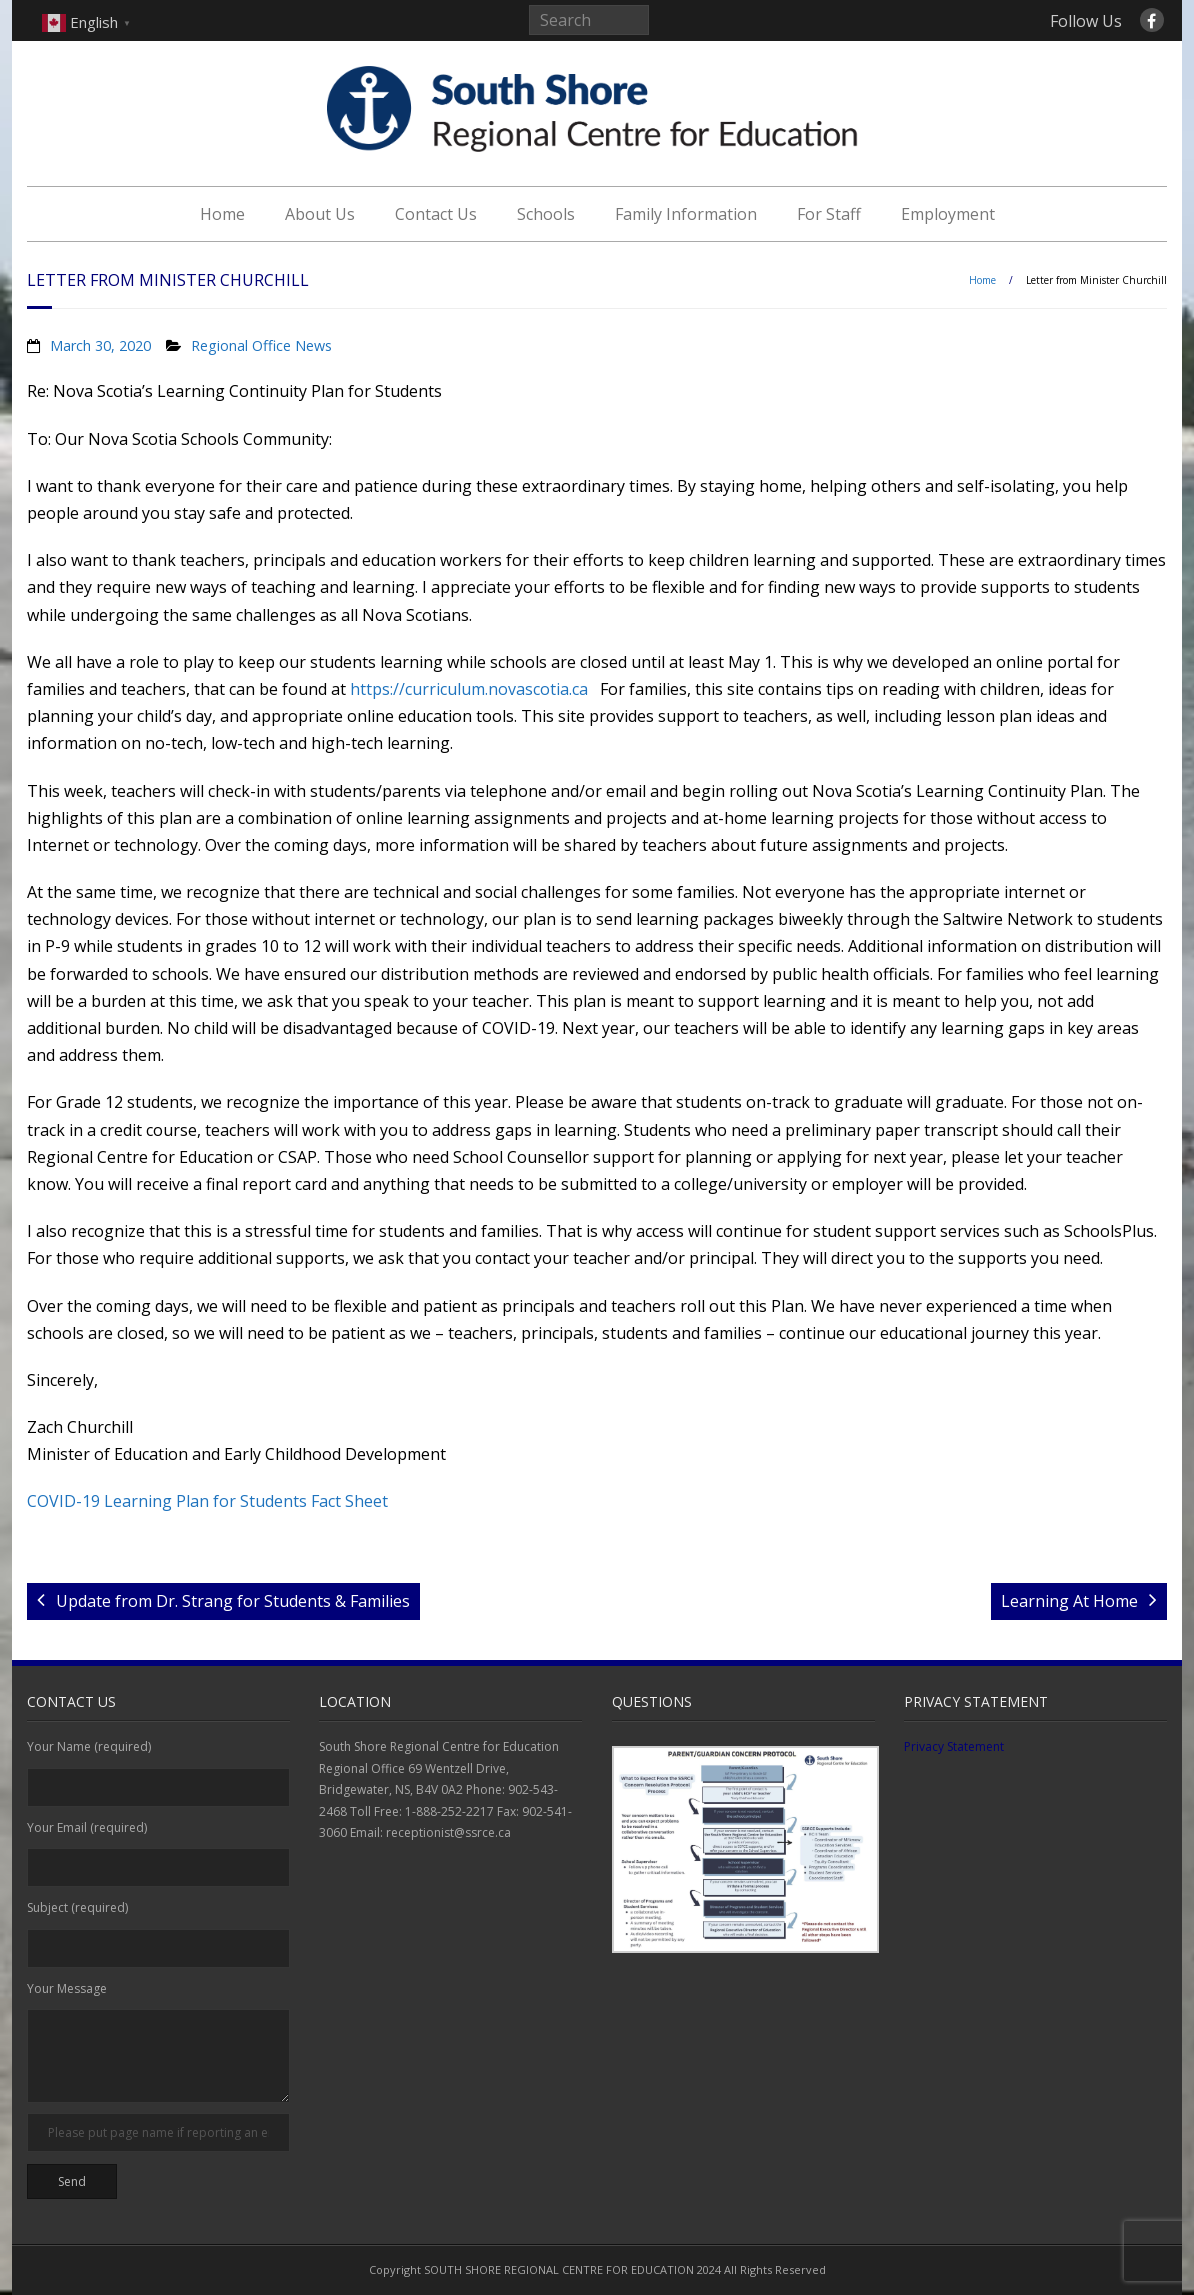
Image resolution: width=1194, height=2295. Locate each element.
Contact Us (436, 214)
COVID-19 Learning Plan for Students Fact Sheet (207, 1501)
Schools (546, 214)
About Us (320, 214)
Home (222, 214)
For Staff (829, 214)
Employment (948, 214)
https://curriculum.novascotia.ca (469, 689)
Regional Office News (261, 345)
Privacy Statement (954, 1746)
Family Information (686, 214)
